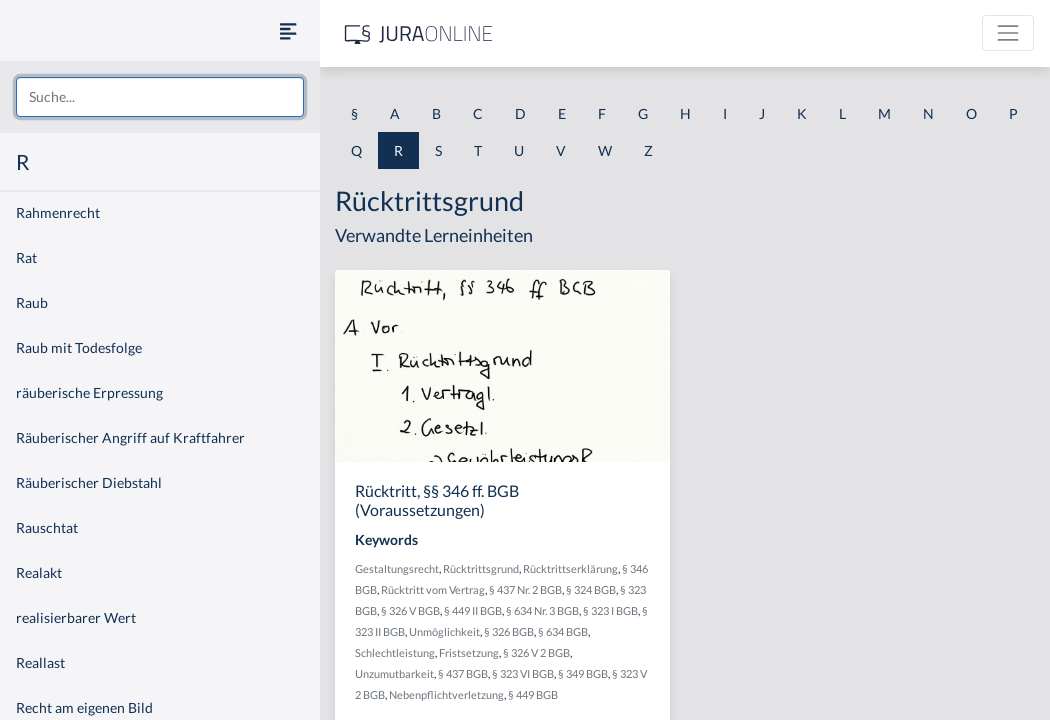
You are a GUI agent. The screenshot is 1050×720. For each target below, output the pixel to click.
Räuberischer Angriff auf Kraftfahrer (130, 437)
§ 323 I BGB (610, 610)
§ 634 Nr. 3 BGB (542, 610)
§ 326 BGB (509, 631)
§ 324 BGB (591, 589)
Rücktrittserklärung (570, 568)
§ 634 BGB (563, 631)
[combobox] (160, 97)
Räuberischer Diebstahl (89, 482)
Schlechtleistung (395, 652)
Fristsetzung (469, 652)
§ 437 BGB (463, 673)
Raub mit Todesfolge (79, 347)
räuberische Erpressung (89, 392)
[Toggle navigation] (1008, 33)
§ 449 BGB (533, 694)
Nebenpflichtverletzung (446, 694)
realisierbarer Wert (76, 617)
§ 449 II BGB (473, 610)
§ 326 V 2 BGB (536, 652)
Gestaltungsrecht (397, 568)
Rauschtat (47, 527)
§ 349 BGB (583, 673)
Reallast (40, 662)
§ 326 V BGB (410, 610)
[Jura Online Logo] (419, 33)
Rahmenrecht (58, 212)
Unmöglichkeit (444, 631)
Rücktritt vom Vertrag (433, 589)
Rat (26, 257)
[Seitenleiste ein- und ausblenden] (288, 30)
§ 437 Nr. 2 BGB (525, 589)
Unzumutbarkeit (394, 673)
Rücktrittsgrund (481, 568)
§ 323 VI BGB (523, 673)
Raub (32, 302)
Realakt (39, 572)
